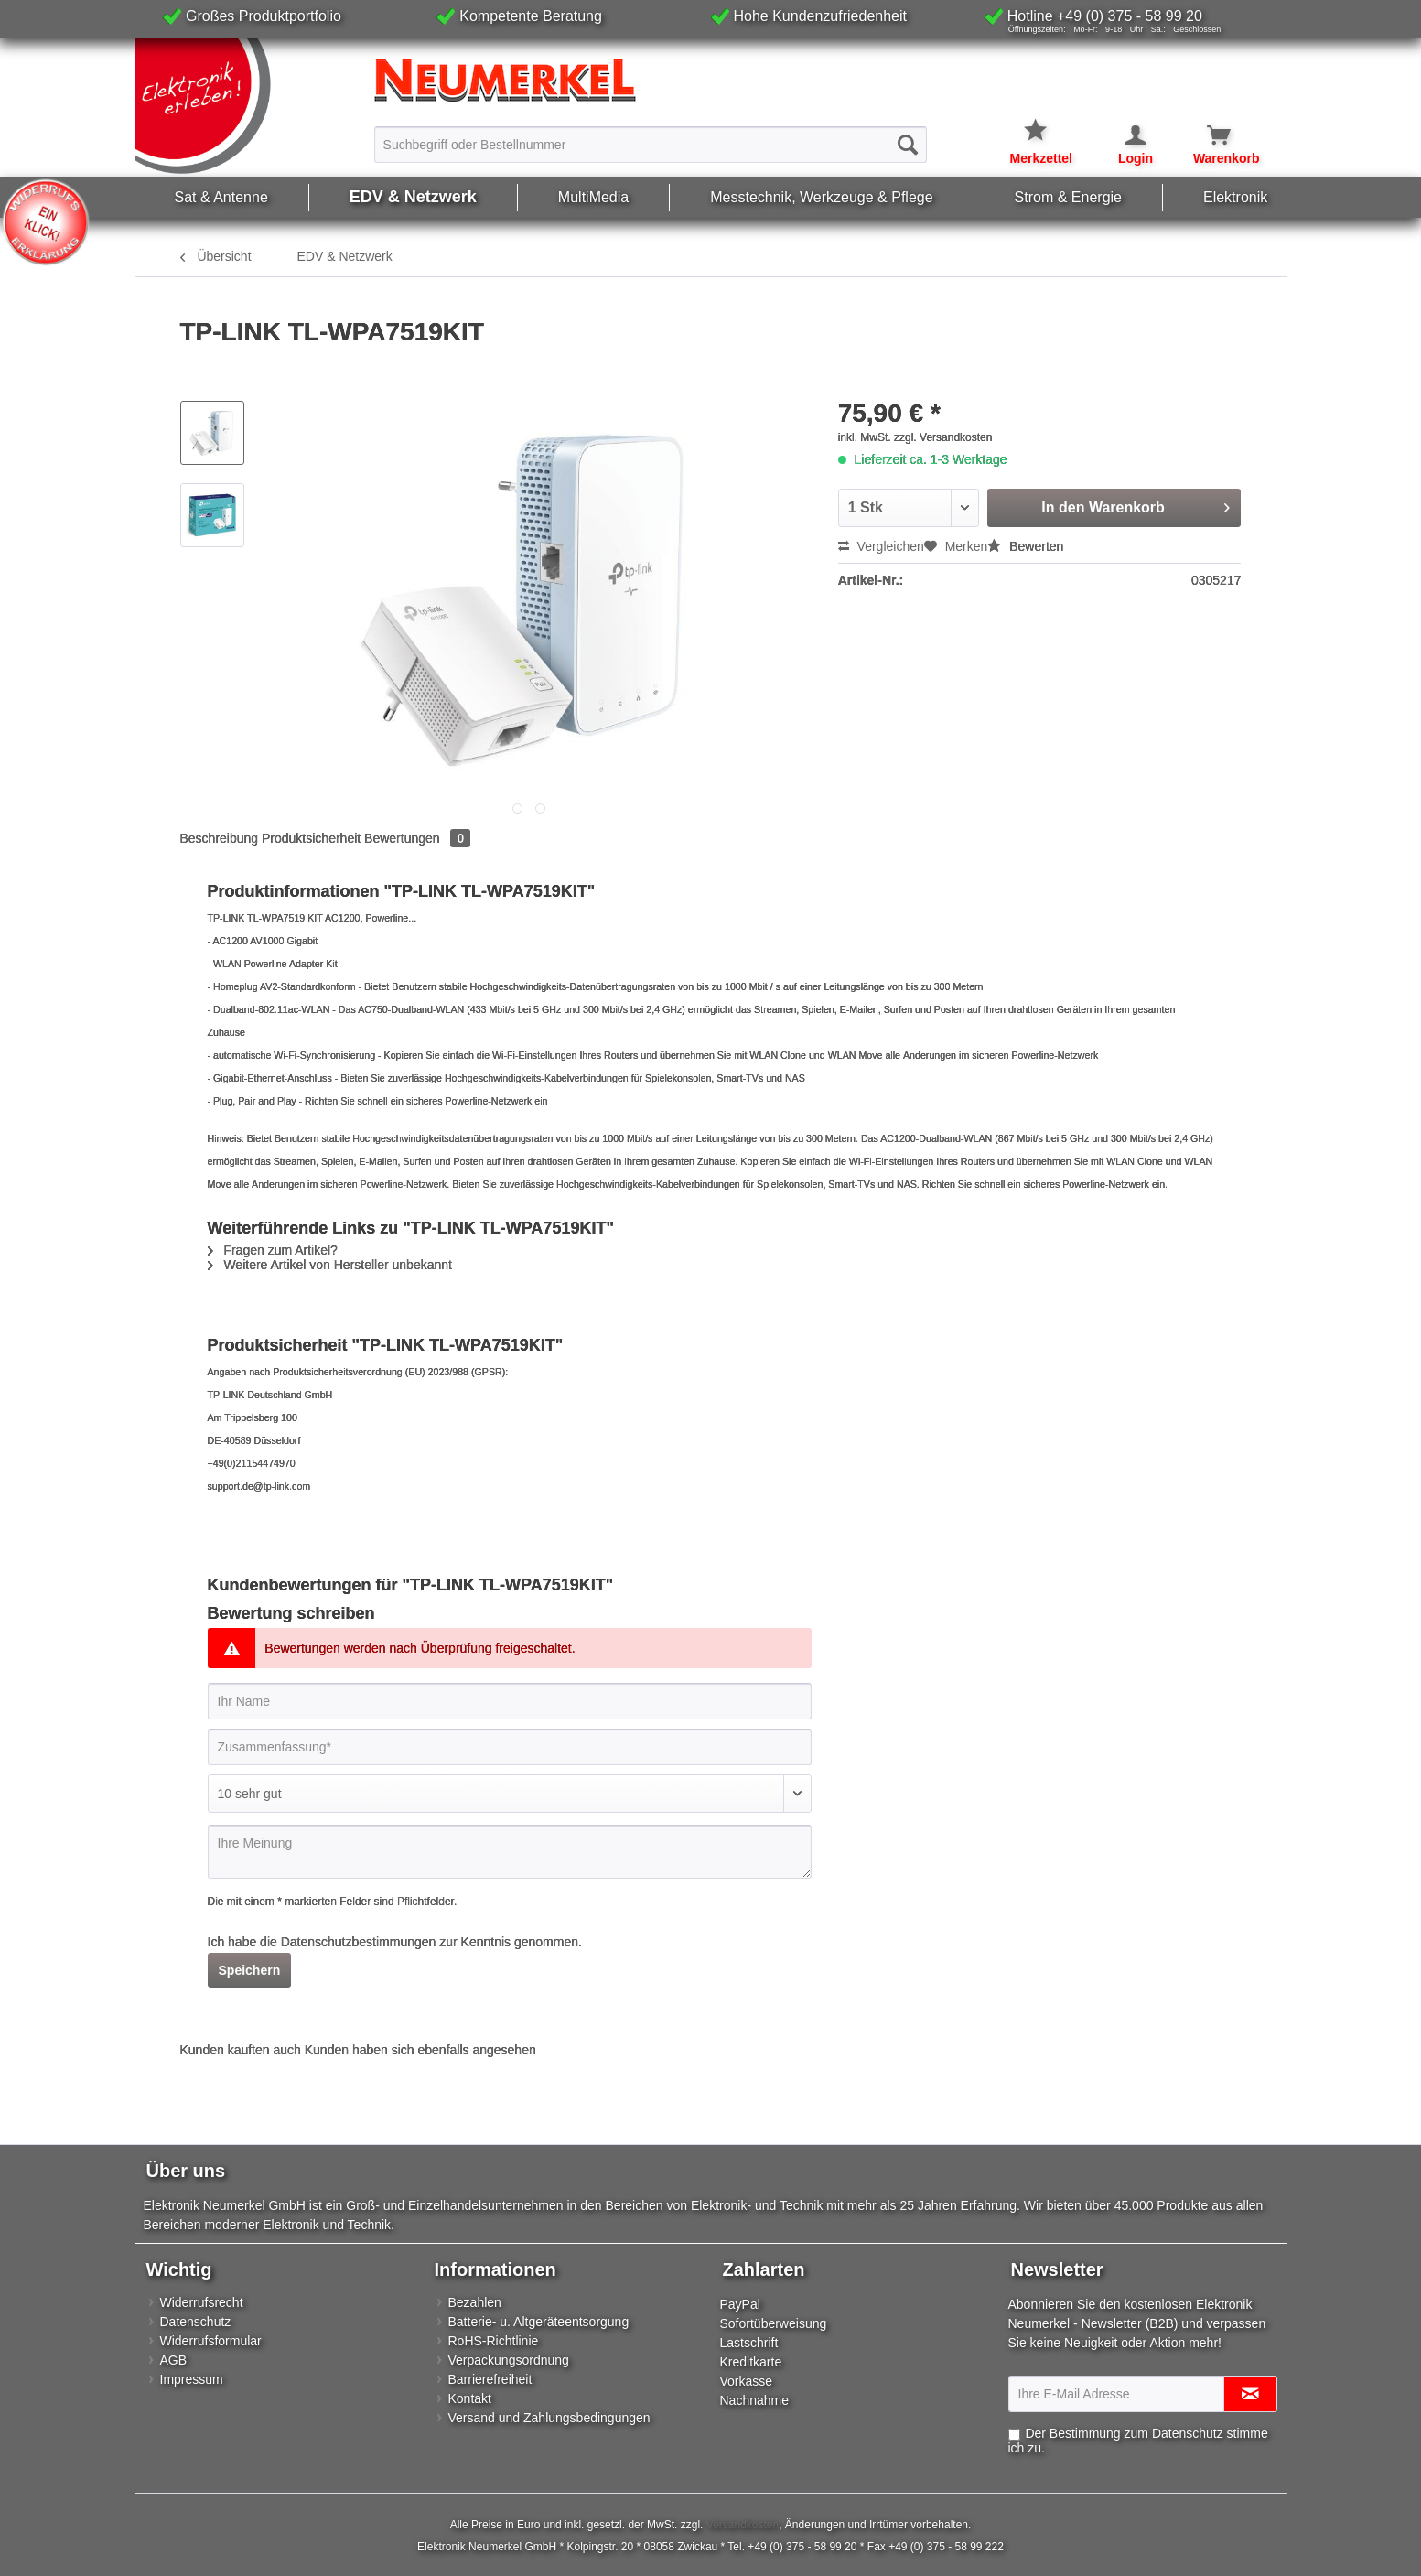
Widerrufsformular (211, 2340)
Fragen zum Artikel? (273, 1250)
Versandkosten (742, 2524)
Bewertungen (417, 838)
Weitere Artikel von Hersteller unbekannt (330, 1264)
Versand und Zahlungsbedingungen (549, 2417)
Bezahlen (474, 2302)
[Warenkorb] (1208, 135)
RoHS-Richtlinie (493, 2340)
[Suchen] (907, 144)
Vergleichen (881, 546)
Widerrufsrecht (201, 2302)
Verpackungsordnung (508, 2360)
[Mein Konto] (1123, 135)
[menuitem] (651, 143)
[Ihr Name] (510, 1701)
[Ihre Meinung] (510, 1852)
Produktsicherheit (311, 838)
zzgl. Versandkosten (943, 437)
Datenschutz (195, 2321)
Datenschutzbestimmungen (358, 1942)
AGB (174, 2360)
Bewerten (1025, 546)
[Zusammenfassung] (510, 1747)
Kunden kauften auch (240, 2049)
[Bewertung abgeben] (510, 1793)
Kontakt (469, 2398)
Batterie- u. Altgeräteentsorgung (539, 2321)
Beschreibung (219, 838)
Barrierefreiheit (490, 2379)
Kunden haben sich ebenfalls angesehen (420, 2049)
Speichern (250, 1970)
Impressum (191, 2379)
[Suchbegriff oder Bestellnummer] (651, 144)
